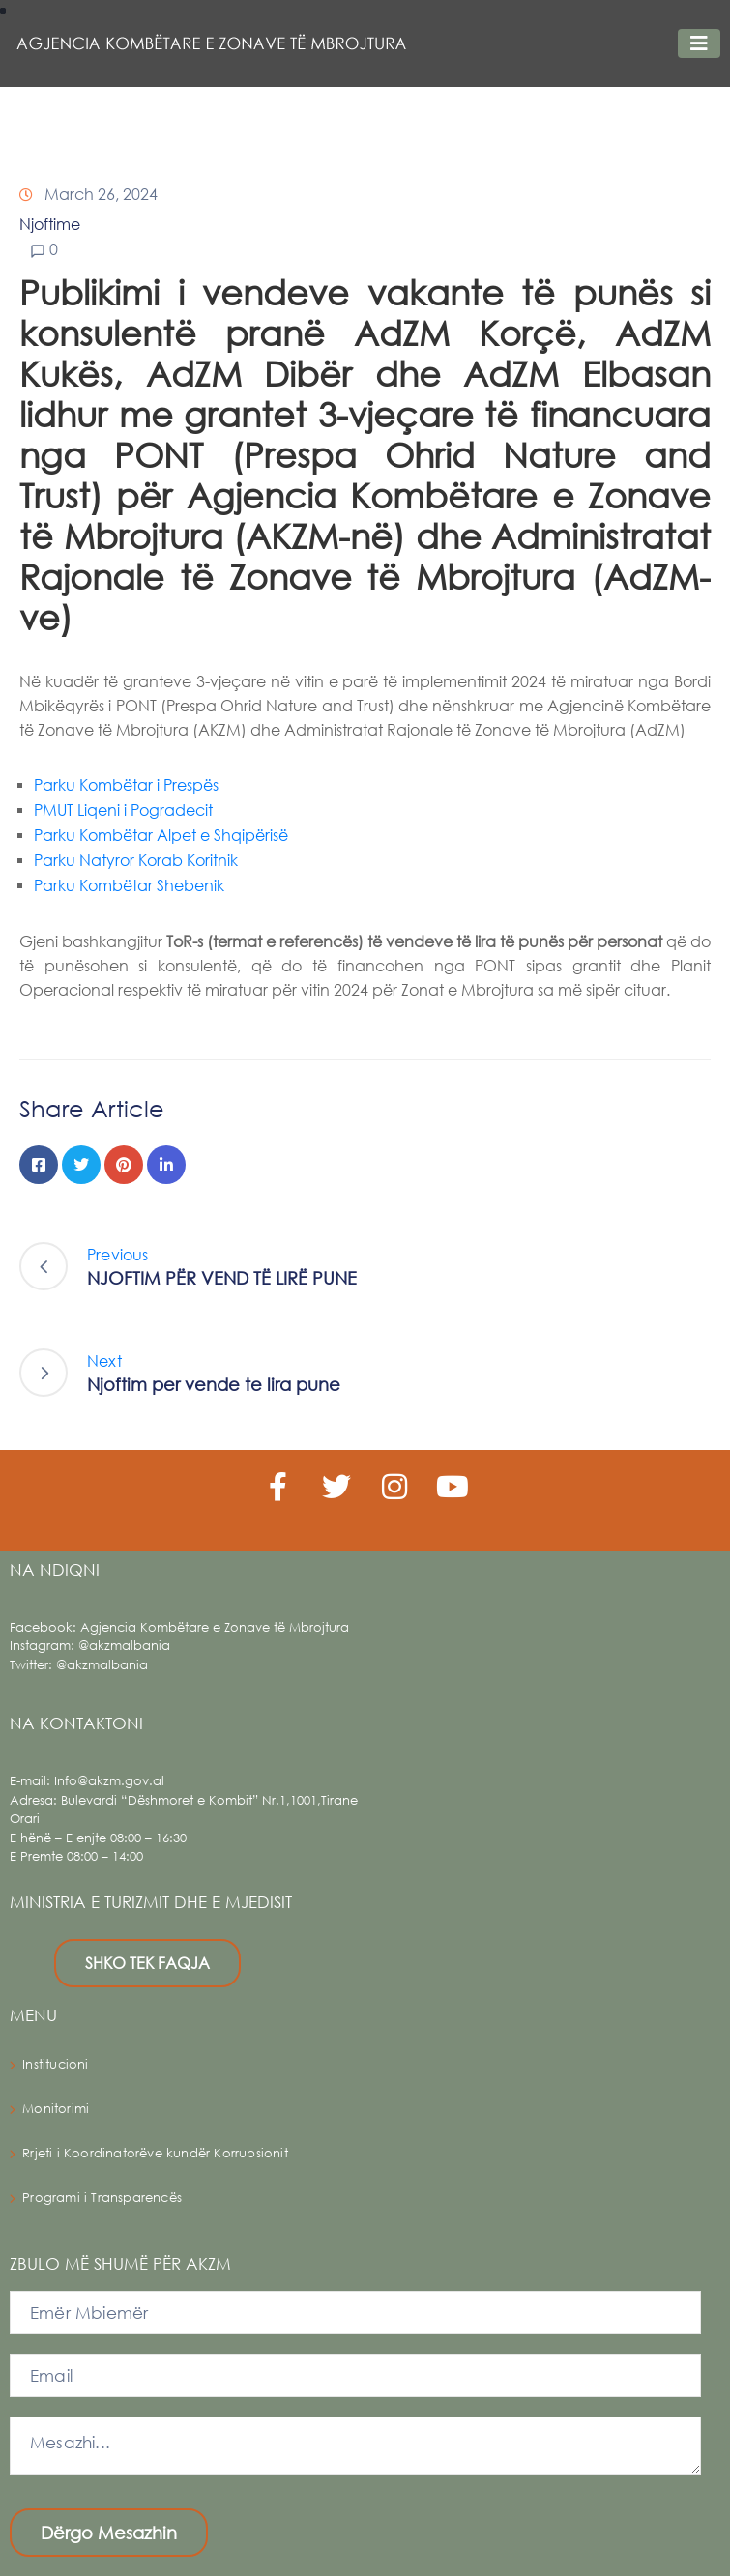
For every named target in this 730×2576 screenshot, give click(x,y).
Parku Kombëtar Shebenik (129, 885)
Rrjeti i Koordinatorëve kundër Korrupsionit (155, 2153)
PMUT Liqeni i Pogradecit (123, 809)
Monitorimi (55, 2108)
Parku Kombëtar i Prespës (126, 784)
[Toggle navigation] (699, 43)
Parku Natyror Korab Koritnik (136, 860)
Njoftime (49, 224)
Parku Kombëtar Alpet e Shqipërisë (161, 835)
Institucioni (55, 2064)
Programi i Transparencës (102, 2197)
